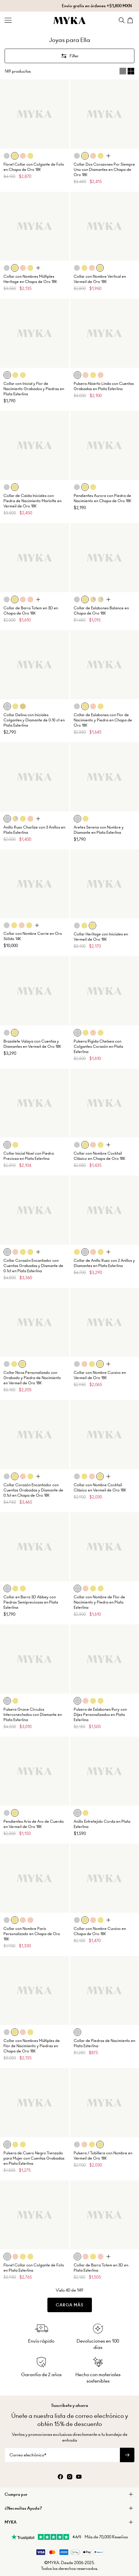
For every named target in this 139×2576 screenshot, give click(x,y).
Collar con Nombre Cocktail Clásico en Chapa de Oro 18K (99, 1156)
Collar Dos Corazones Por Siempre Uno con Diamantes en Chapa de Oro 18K (104, 169)
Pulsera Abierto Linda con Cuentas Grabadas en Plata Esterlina (104, 386)
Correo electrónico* (28, 2455)
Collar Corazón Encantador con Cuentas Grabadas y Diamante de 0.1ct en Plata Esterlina (33, 1265)
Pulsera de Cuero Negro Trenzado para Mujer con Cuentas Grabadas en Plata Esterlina (33, 2158)
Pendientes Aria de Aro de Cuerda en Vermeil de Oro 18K (33, 1824)
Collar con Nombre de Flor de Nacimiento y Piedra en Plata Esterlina (99, 1602)
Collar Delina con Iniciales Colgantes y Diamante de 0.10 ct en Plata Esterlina (34, 720)
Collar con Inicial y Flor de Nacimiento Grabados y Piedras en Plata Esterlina (33, 388)
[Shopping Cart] (130, 20)
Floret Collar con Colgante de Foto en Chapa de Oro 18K (33, 167)
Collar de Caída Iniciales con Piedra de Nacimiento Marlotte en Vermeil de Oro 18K (32, 501)
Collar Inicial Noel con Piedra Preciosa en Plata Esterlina (28, 1156)
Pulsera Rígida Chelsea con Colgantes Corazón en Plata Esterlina (98, 1046)
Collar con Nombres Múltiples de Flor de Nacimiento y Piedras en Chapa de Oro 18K (31, 2046)
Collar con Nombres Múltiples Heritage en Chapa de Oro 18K (30, 279)
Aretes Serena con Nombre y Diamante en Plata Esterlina (99, 830)
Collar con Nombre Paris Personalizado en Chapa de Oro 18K (31, 1933)
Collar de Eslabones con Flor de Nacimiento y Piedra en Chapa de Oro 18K (103, 720)
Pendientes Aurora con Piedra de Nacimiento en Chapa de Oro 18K (102, 498)
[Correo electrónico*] (62, 2455)
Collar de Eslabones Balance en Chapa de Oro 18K (101, 611)
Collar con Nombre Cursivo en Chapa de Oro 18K (100, 1931)
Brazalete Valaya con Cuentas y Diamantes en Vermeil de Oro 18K (32, 1044)
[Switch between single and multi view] (126, 71)
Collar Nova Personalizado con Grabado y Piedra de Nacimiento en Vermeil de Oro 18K (32, 1377)
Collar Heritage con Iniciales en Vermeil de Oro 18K (101, 937)
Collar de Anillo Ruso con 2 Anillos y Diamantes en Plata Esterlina (104, 1263)
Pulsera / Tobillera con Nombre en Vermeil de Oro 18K (103, 2156)
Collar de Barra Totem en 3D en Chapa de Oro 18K (30, 611)
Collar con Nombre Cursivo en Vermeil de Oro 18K (100, 1375)
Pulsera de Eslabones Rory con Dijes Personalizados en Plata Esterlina (100, 1714)
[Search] (121, 20)
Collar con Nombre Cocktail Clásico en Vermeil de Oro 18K (100, 1487)
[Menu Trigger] (8, 20)
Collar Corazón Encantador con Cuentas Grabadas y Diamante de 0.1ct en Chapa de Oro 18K (33, 1490)
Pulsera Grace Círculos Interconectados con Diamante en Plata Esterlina (32, 1714)
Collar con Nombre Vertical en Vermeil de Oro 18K (100, 279)
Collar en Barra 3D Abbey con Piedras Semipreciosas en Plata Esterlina (30, 1602)
